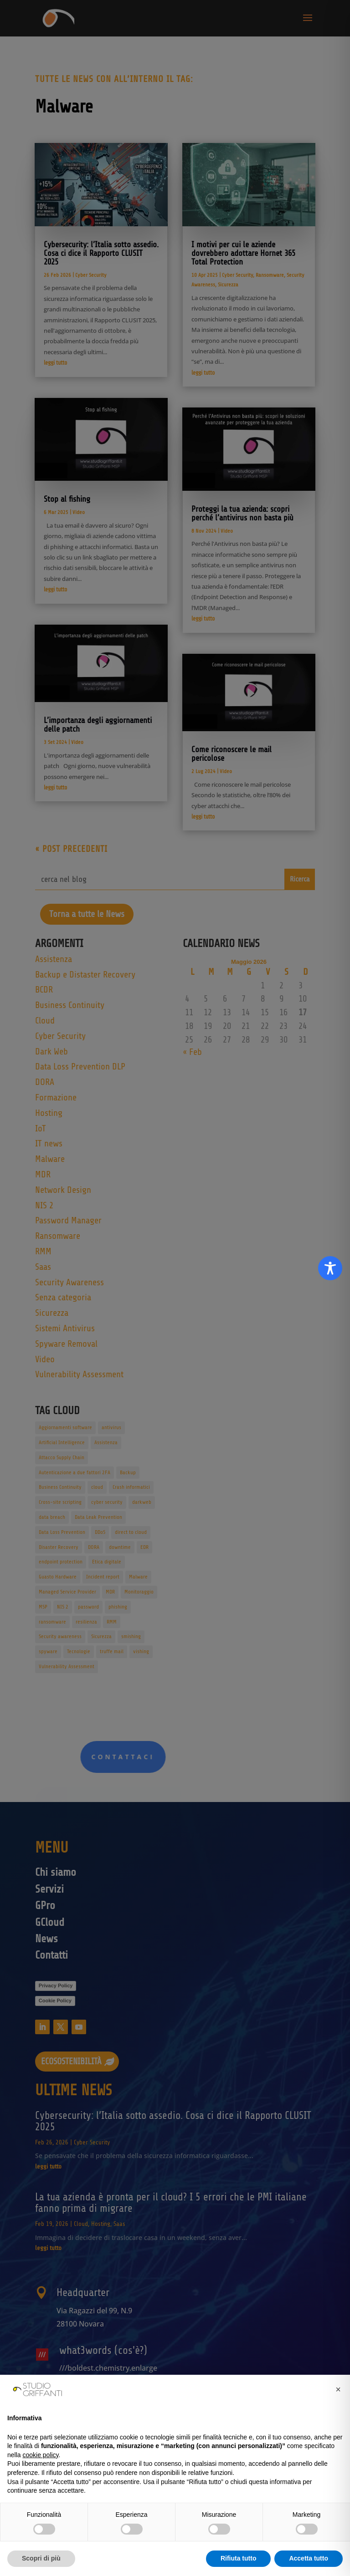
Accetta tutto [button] (308, 2558)
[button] (338, 2389)
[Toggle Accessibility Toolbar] (330, 1268)
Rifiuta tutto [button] (239, 2558)
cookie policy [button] (40, 2455)
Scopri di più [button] (41, 2558)
